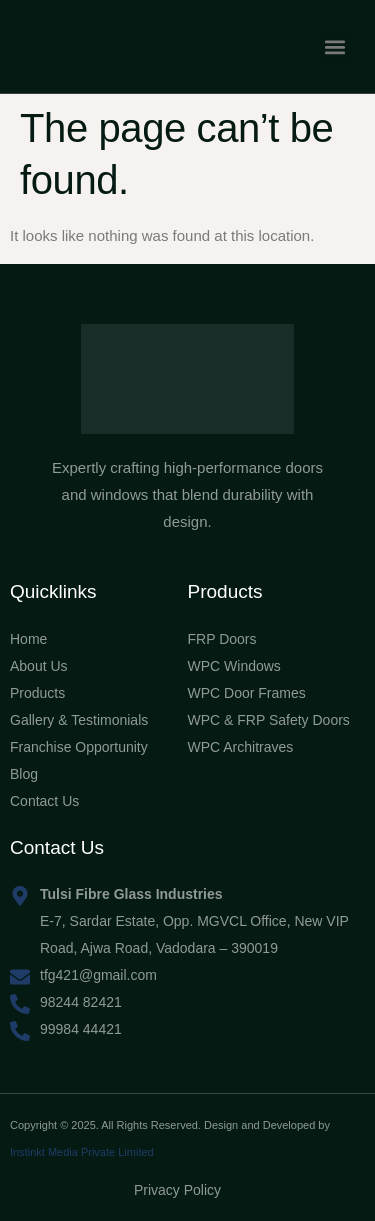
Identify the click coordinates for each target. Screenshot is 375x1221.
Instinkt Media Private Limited (82, 1152)
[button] (334, 46)
